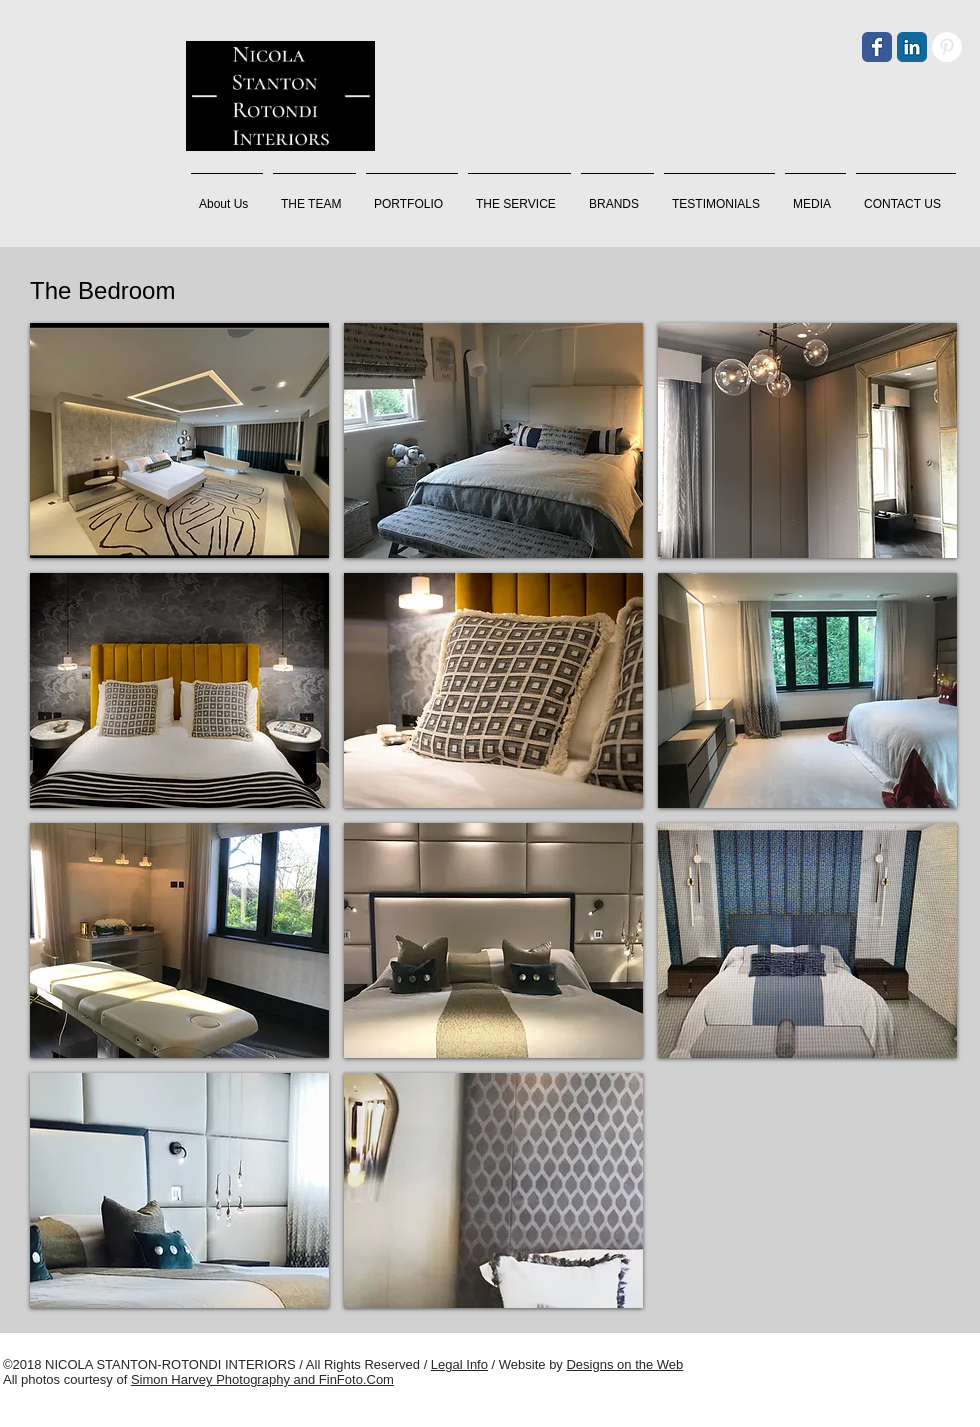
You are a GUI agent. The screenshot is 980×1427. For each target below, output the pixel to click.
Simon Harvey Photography (210, 1379)
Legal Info (459, 1364)
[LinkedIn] (912, 47)
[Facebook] (877, 47)
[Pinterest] (947, 47)
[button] (314, 195)
